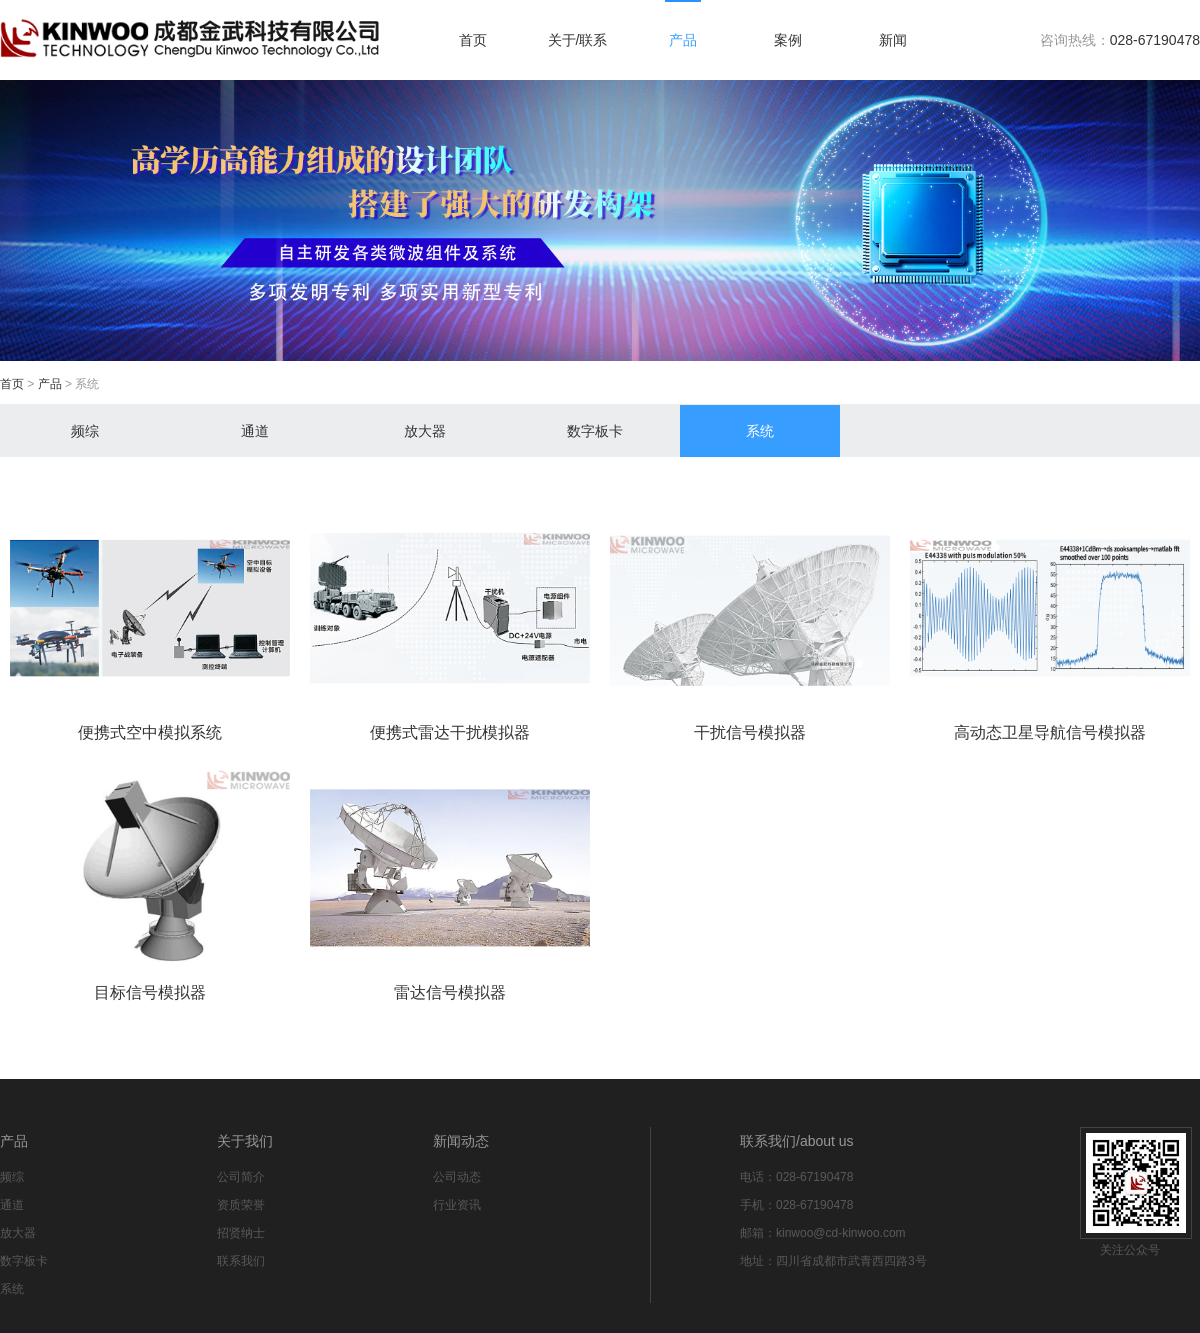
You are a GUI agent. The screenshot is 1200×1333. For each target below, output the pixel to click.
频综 (85, 431)
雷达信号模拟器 (450, 992)
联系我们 (241, 1261)
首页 (473, 40)
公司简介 (241, 1177)
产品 (683, 40)
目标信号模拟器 (150, 992)
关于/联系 (578, 40)
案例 (788, 40)
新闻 (893, 40)
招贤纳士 (241, 1233)
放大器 (425, 431)
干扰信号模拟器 (750, 732)
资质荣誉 (241, 1205)
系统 (760, 431)
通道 (255, 431)
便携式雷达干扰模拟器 (450, 732)
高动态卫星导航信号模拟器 (1050, 732)
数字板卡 (595, 431)
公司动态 (457, 1177)
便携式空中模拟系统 (150, 732)
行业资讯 (457, 1205)
